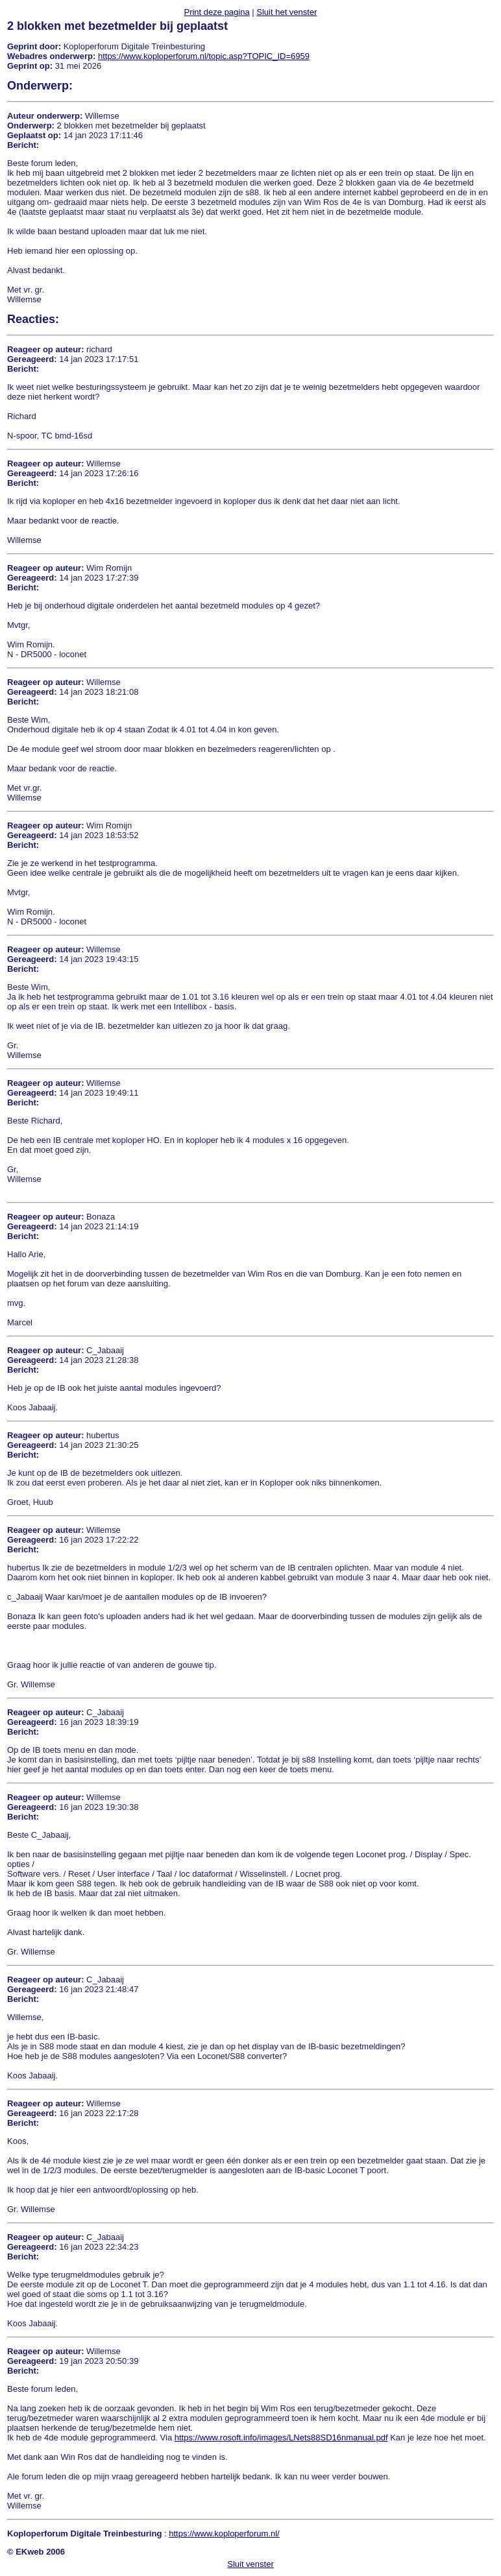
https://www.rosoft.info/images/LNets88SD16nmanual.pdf (281, 2437)
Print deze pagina (216, 12)
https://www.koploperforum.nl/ (224, 2533)
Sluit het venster (286, 12)
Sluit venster (250, 2564)
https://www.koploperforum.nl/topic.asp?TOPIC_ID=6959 (204, 56)
